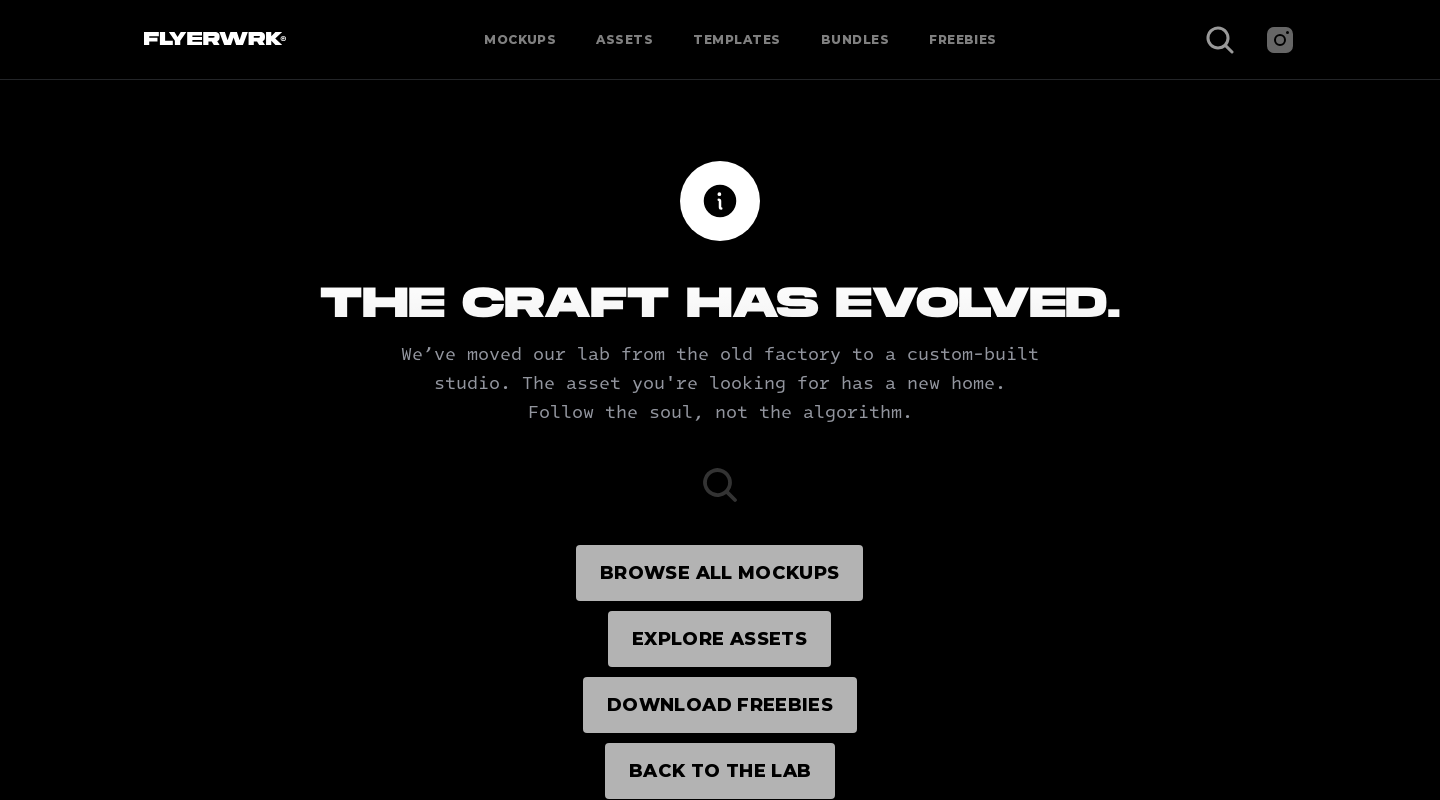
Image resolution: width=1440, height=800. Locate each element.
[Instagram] (1280, 40)
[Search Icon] (1220, 40)
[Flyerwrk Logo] (212, 40)
